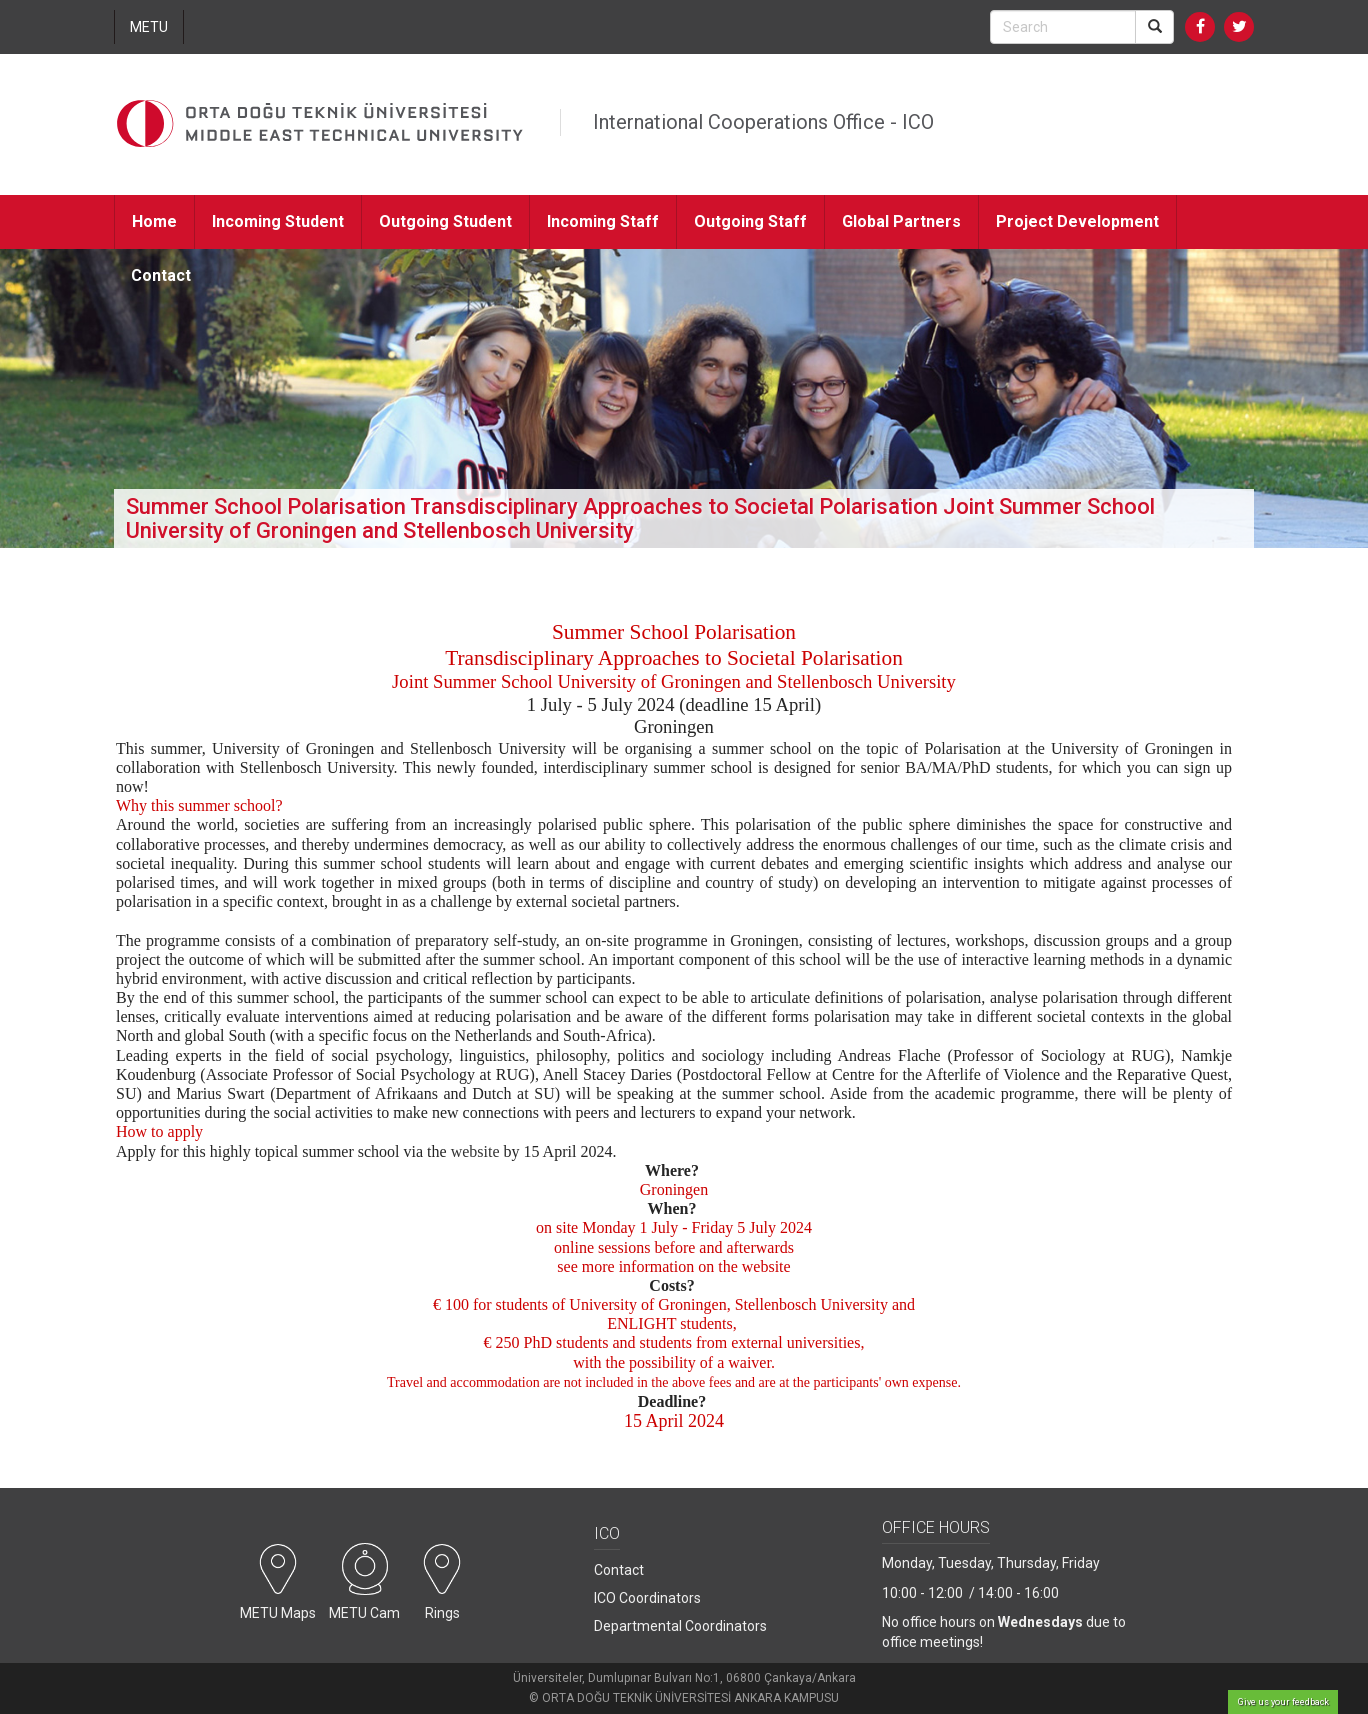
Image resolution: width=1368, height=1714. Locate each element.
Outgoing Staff (750, 221)
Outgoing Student (445, 221)
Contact (161, 275)
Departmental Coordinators (680, 1626)
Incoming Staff (603, 221)
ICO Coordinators (647, 1598)
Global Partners (901, 221)
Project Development (1077, 221)
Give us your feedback (1283, 1702)
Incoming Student (278, 221)
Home (154, 221)
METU (149, 27)
